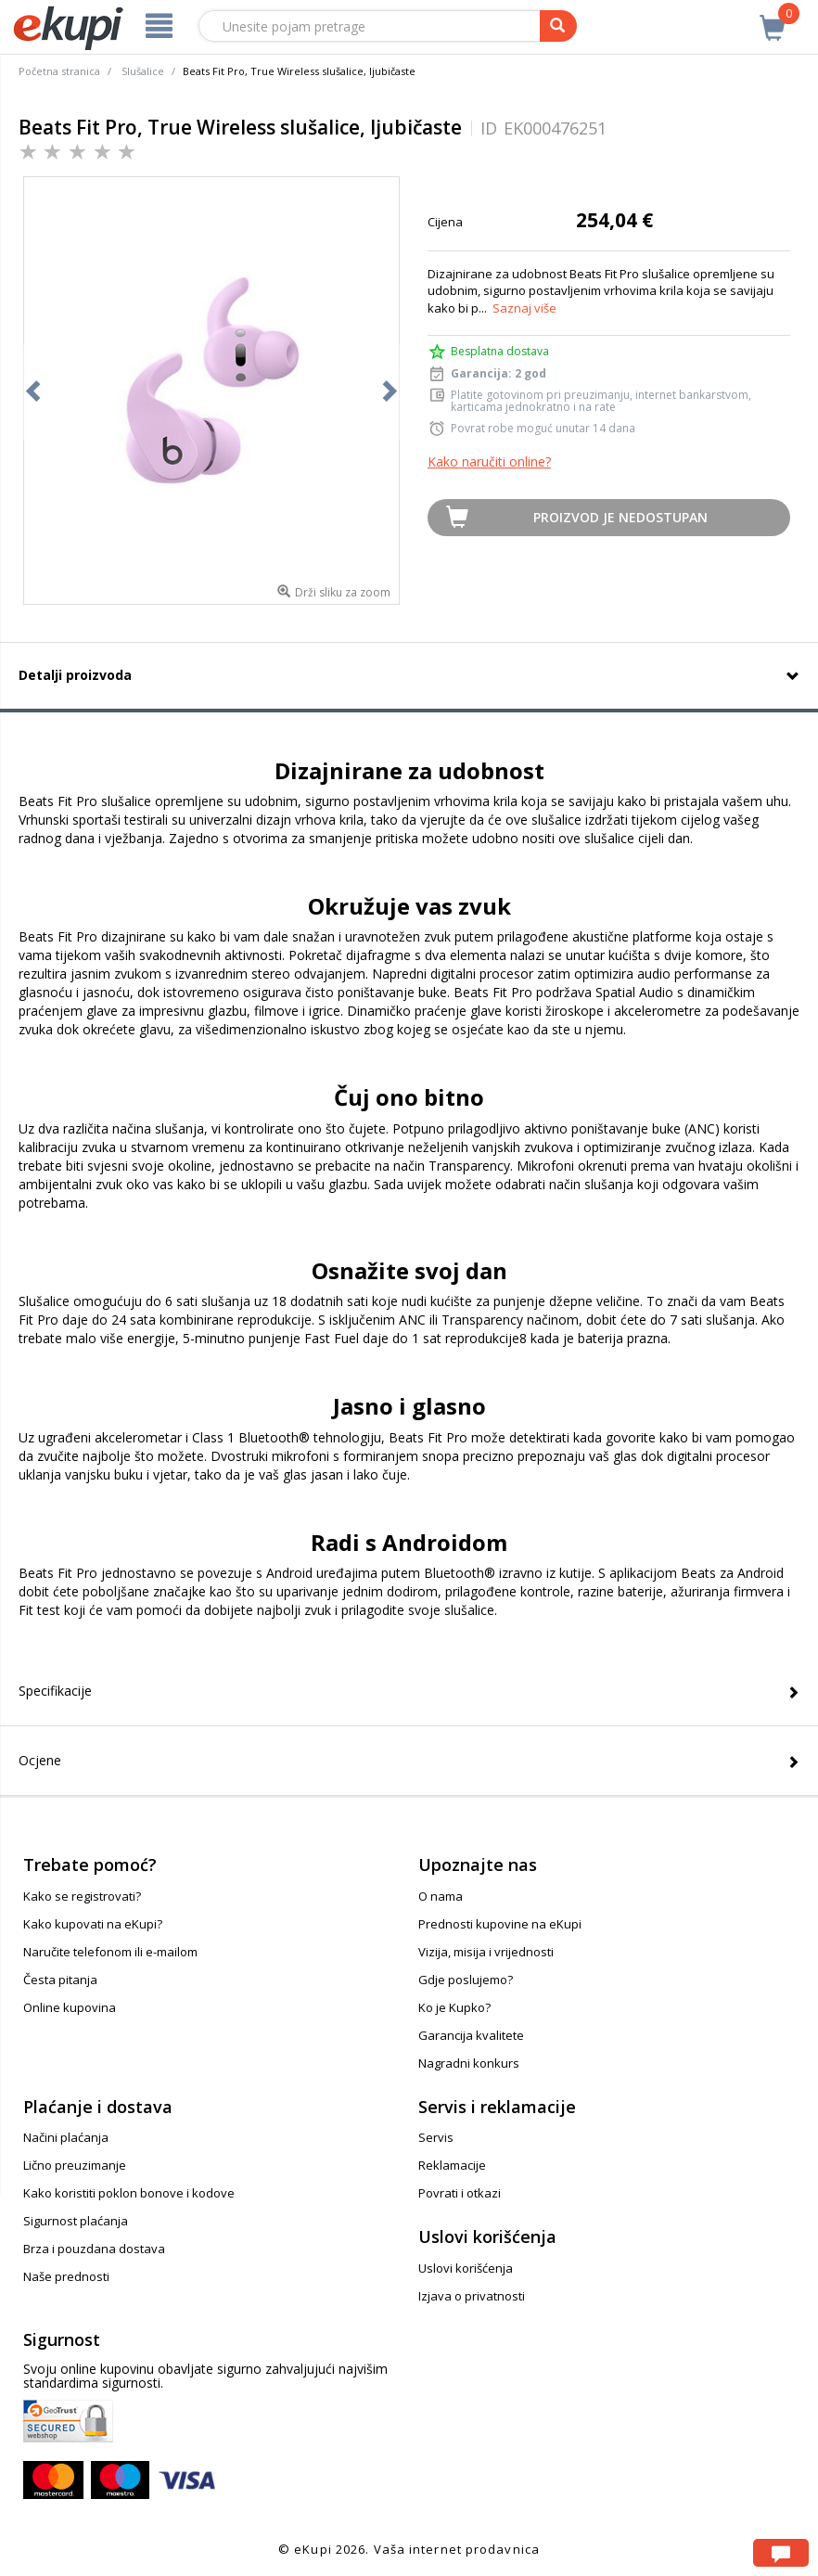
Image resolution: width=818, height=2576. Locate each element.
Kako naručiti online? (489, 461)
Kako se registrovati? (82, 1896)
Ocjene (40, 1760)
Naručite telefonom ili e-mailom (110, 1951)
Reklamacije (452, 2165)
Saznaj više (524, 308)
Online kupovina (69, 2007)
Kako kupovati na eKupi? (92, 1924)
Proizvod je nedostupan (620, 517)
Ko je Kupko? (454, 2007)
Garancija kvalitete (471, 2035)
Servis (436, 2137)
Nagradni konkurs (468, 2063)
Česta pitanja (60, 1979)
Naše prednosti (66, 2276)
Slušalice (142, 71)
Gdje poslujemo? (465, 1979)
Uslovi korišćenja (465, 2268)
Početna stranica (59, 71)
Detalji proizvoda (75, 675)
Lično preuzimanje (74, 2165)
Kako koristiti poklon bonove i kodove (129, 2193)
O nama (440, 1896)
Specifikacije (55, 1690)
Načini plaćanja (66, 2137)
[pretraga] (558, 26)
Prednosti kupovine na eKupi (500, 1924)
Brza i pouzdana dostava (94, 2248)
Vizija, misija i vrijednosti (486, 1951)
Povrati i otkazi (459, 2193)
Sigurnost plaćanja (75, 2220)
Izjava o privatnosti (471, 2296)
